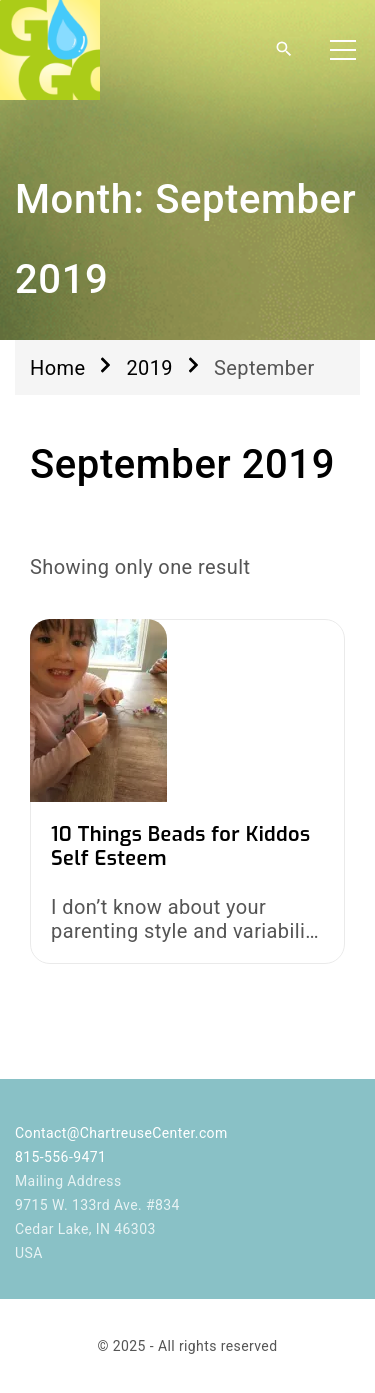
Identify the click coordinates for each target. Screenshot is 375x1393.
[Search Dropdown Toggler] (284, 50)
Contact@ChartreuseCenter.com (121, 1133)
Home (57, 368)
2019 (149, 368)
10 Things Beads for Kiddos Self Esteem (181, 846)
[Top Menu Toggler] (343, 50)
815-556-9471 (60, 1157)
